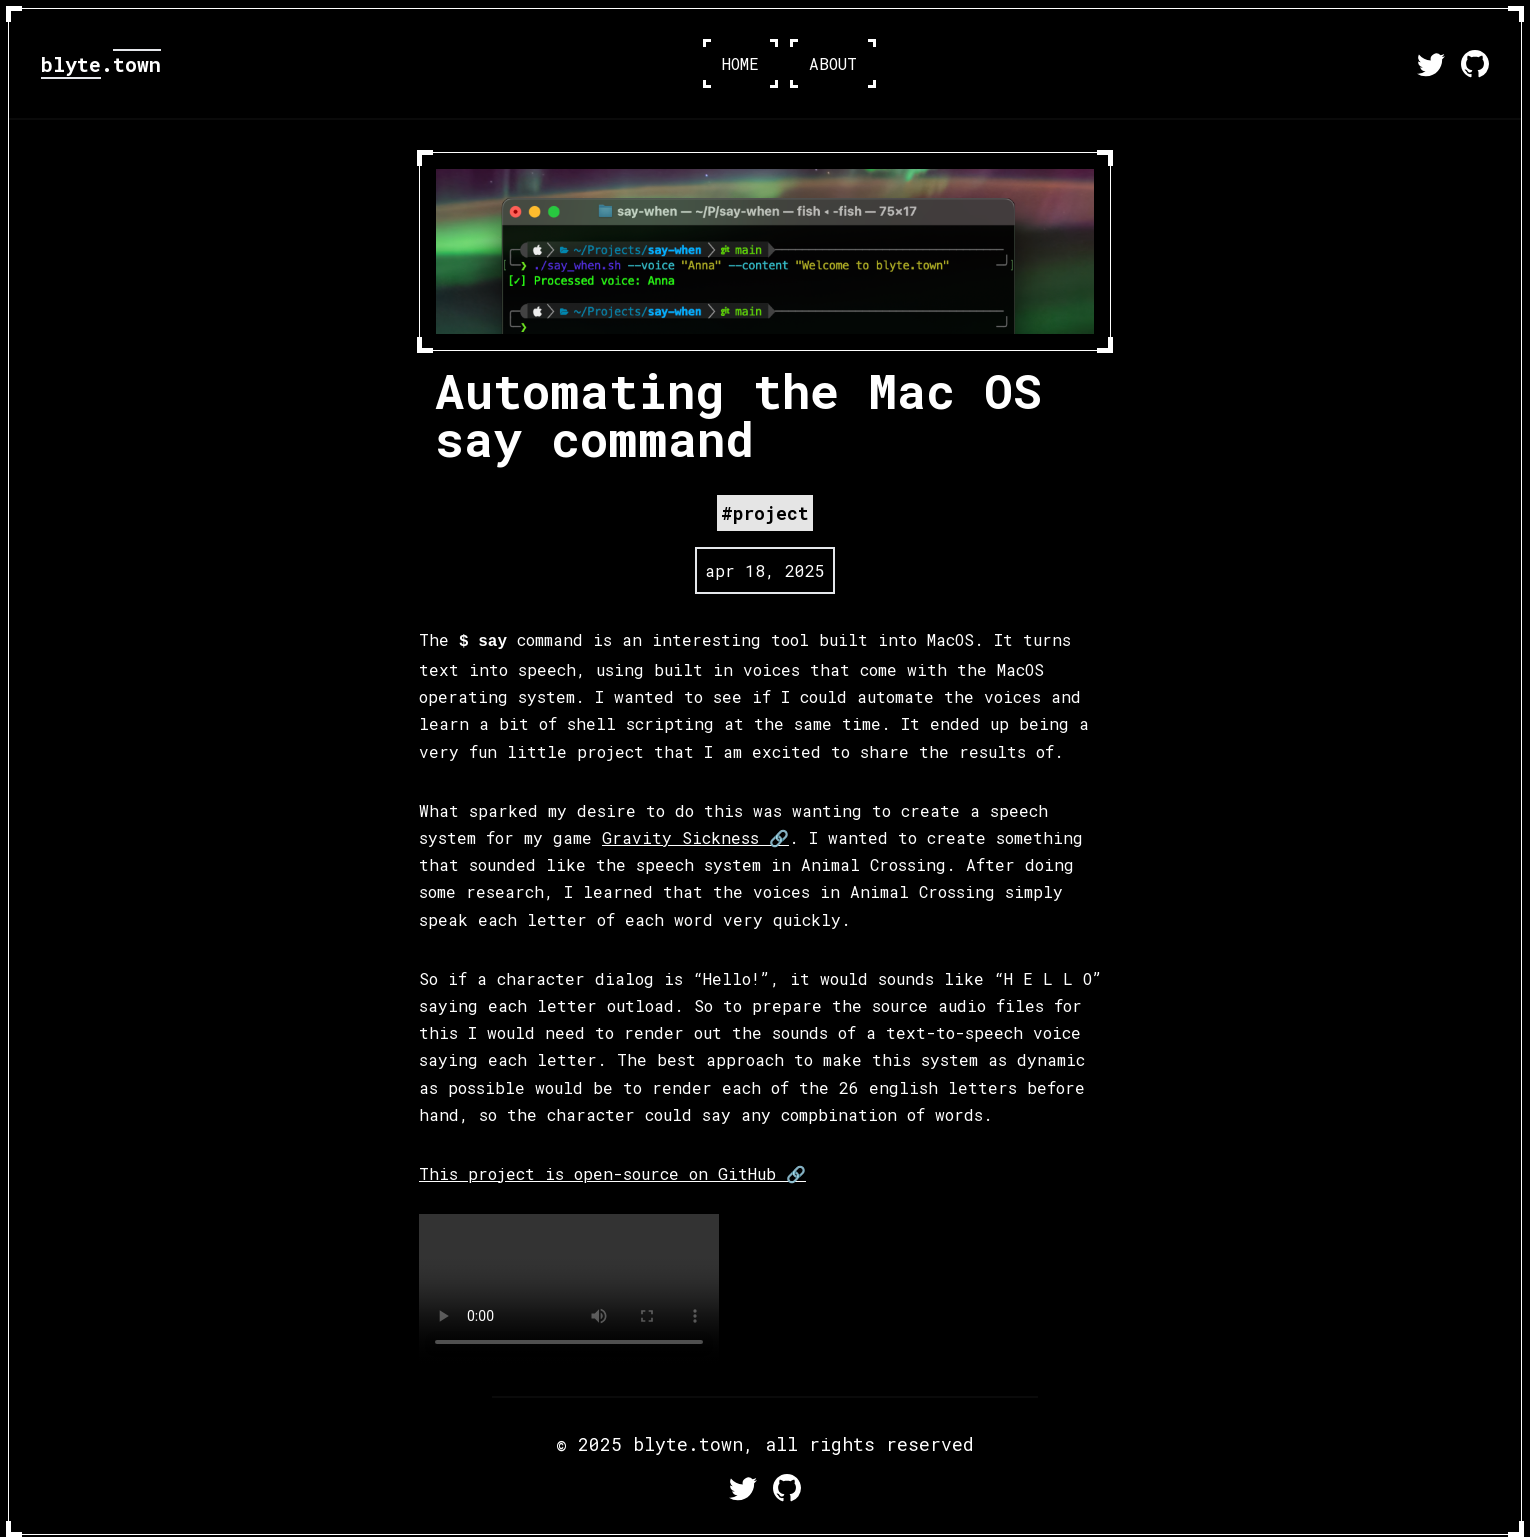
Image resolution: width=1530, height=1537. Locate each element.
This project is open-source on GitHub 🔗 (612, 1173)
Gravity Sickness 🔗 (695, 837)
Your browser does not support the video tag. (569, 1289)
